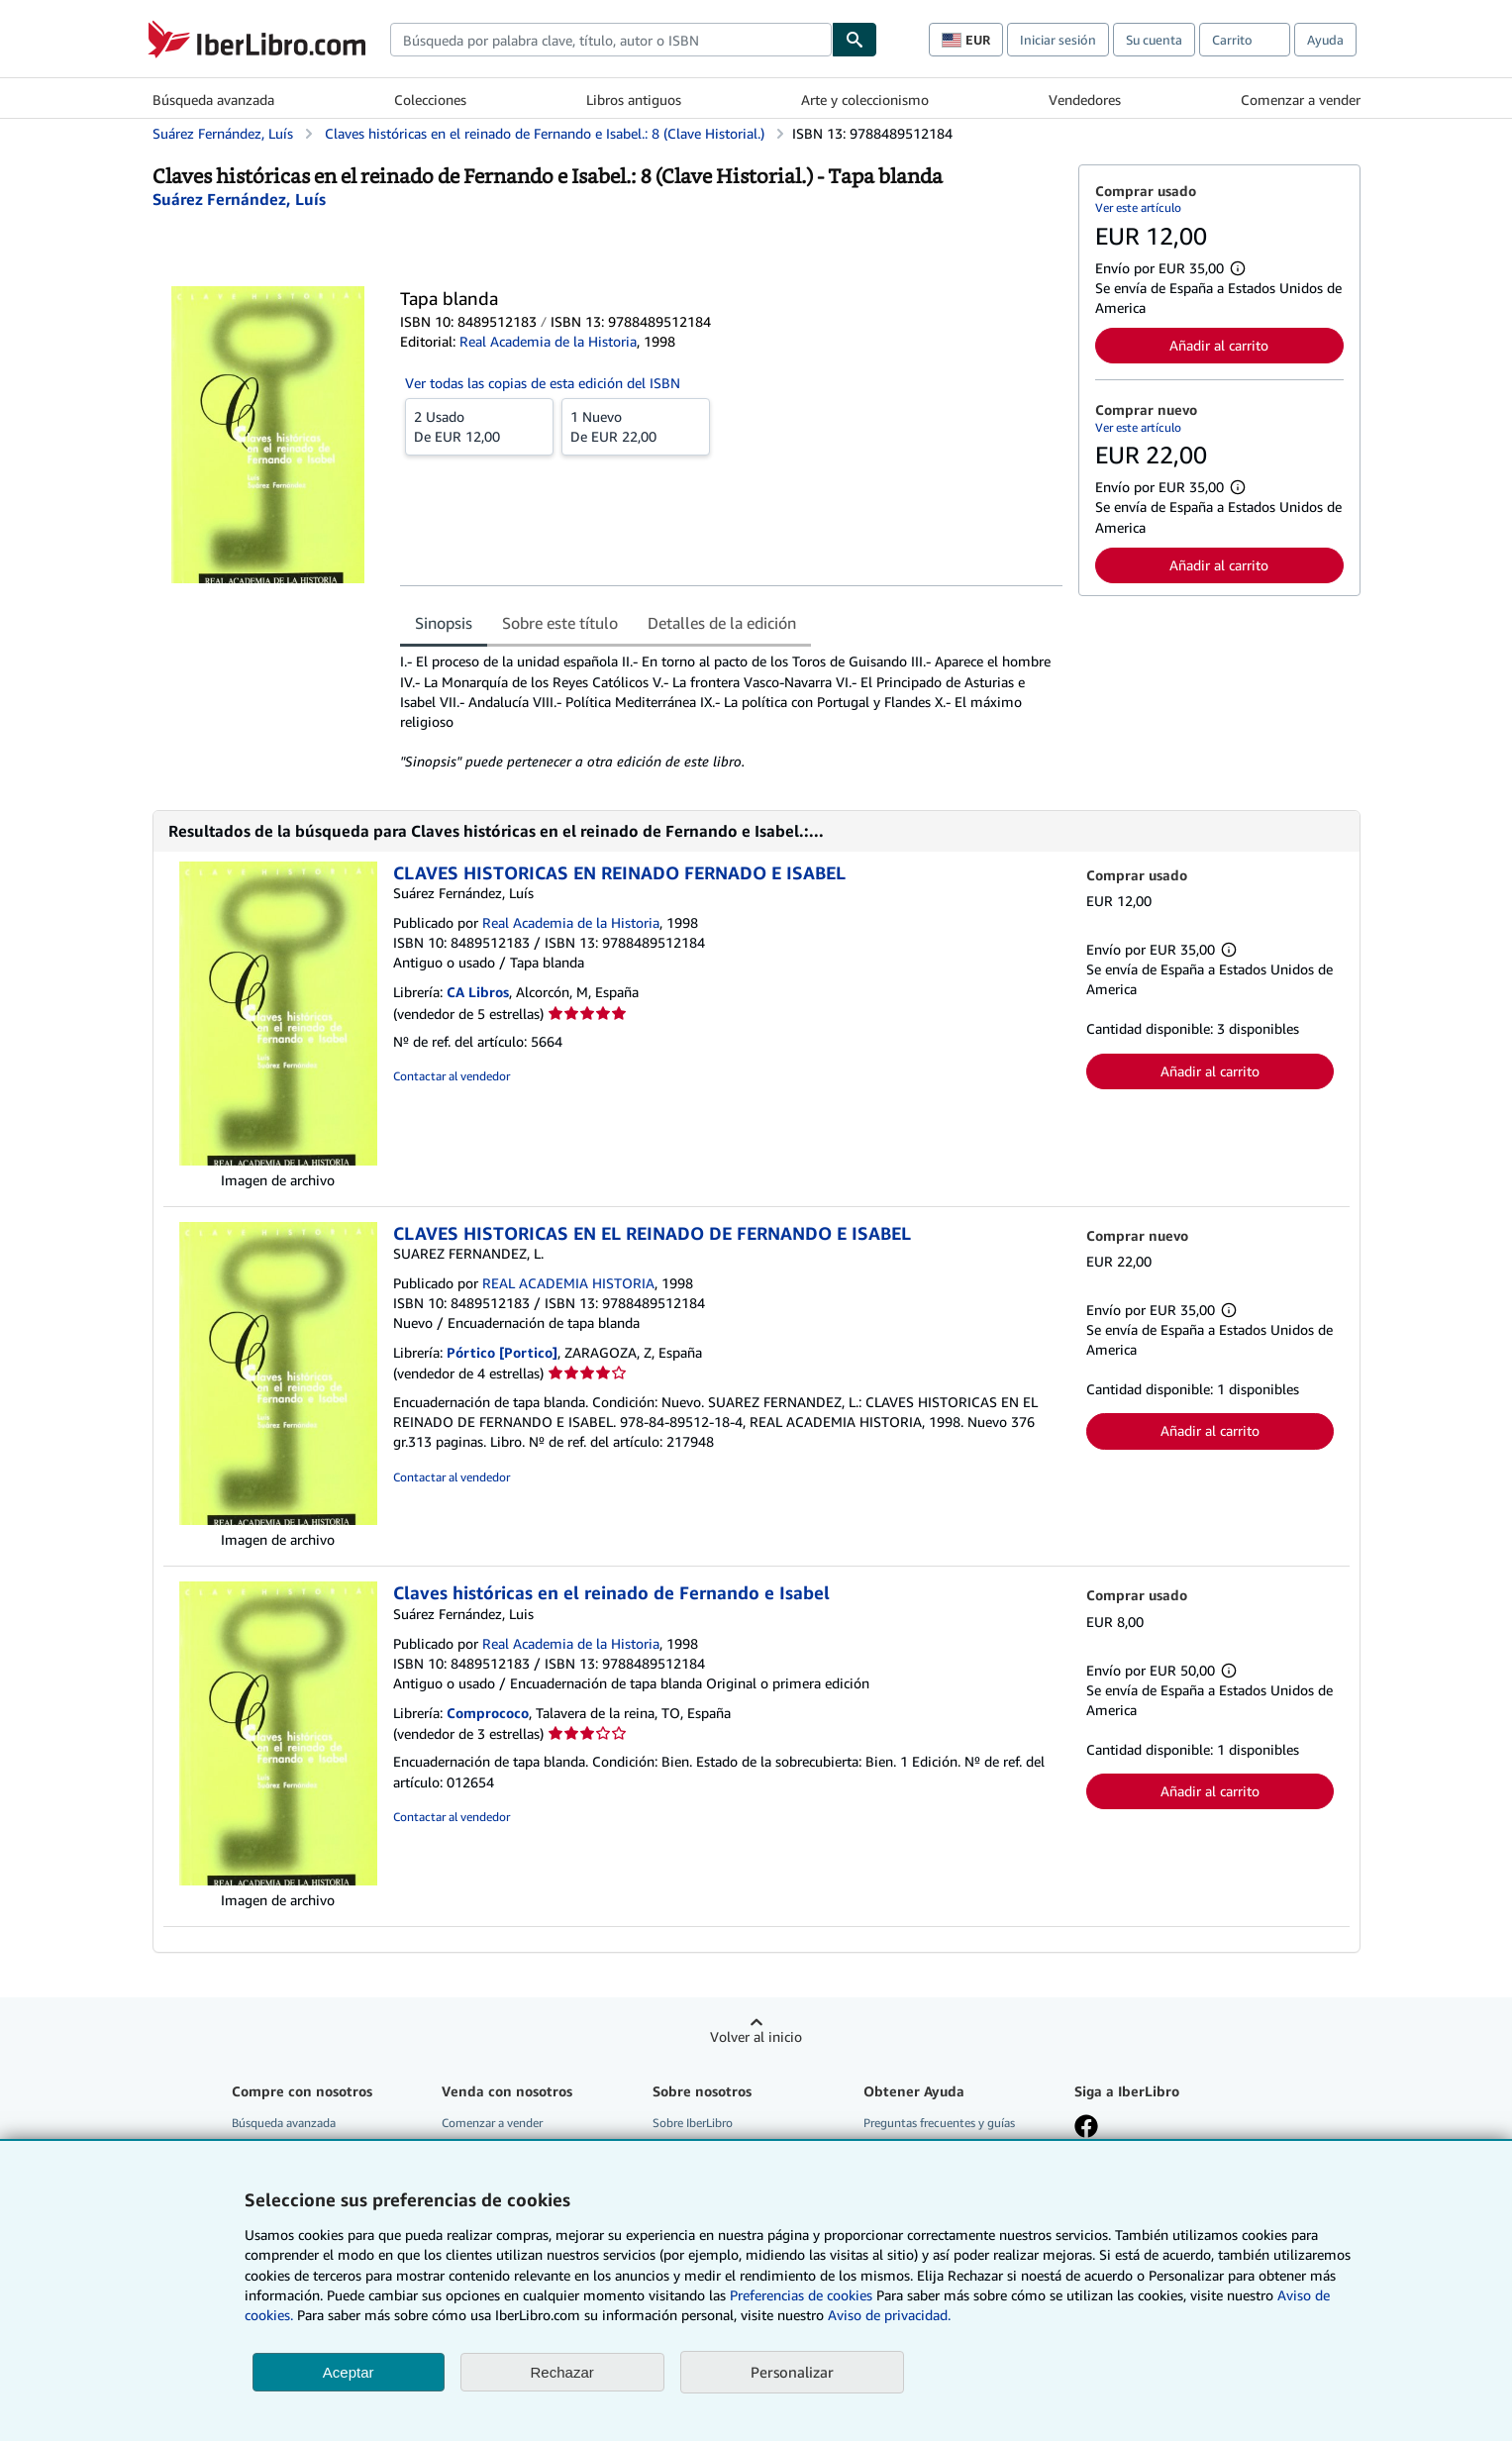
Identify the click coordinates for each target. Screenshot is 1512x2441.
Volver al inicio (756, 2036)
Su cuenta (1154, 40)
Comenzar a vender (1301, 99)
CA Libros (478, 991)
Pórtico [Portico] (502, 1352)
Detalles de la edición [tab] (722, 623)
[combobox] (611, 39)
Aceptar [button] (348, 2372)
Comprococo (488, 1712)
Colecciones (430, 99)
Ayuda (1325, 40)
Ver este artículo (1138, 207)
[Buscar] (854, 39)
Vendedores (1085, 99)
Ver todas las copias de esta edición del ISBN (542, 382)
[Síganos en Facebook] (1086, 2128)
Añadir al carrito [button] (1218, 345)
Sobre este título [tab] (560, 623)
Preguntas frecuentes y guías (939, 2122)
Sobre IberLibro (693, 2122)
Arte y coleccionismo (865, 99)
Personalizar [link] (792, 2372)
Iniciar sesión (1058, 40)
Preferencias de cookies (801, 2295)
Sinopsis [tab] (443, 623)
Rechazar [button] (562, 2372)
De (479, 426)
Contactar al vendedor (451, 1075)
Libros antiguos (633, 99)
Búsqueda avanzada (213, 99)
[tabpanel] (731, 711)
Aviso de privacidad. (889, 2314)
